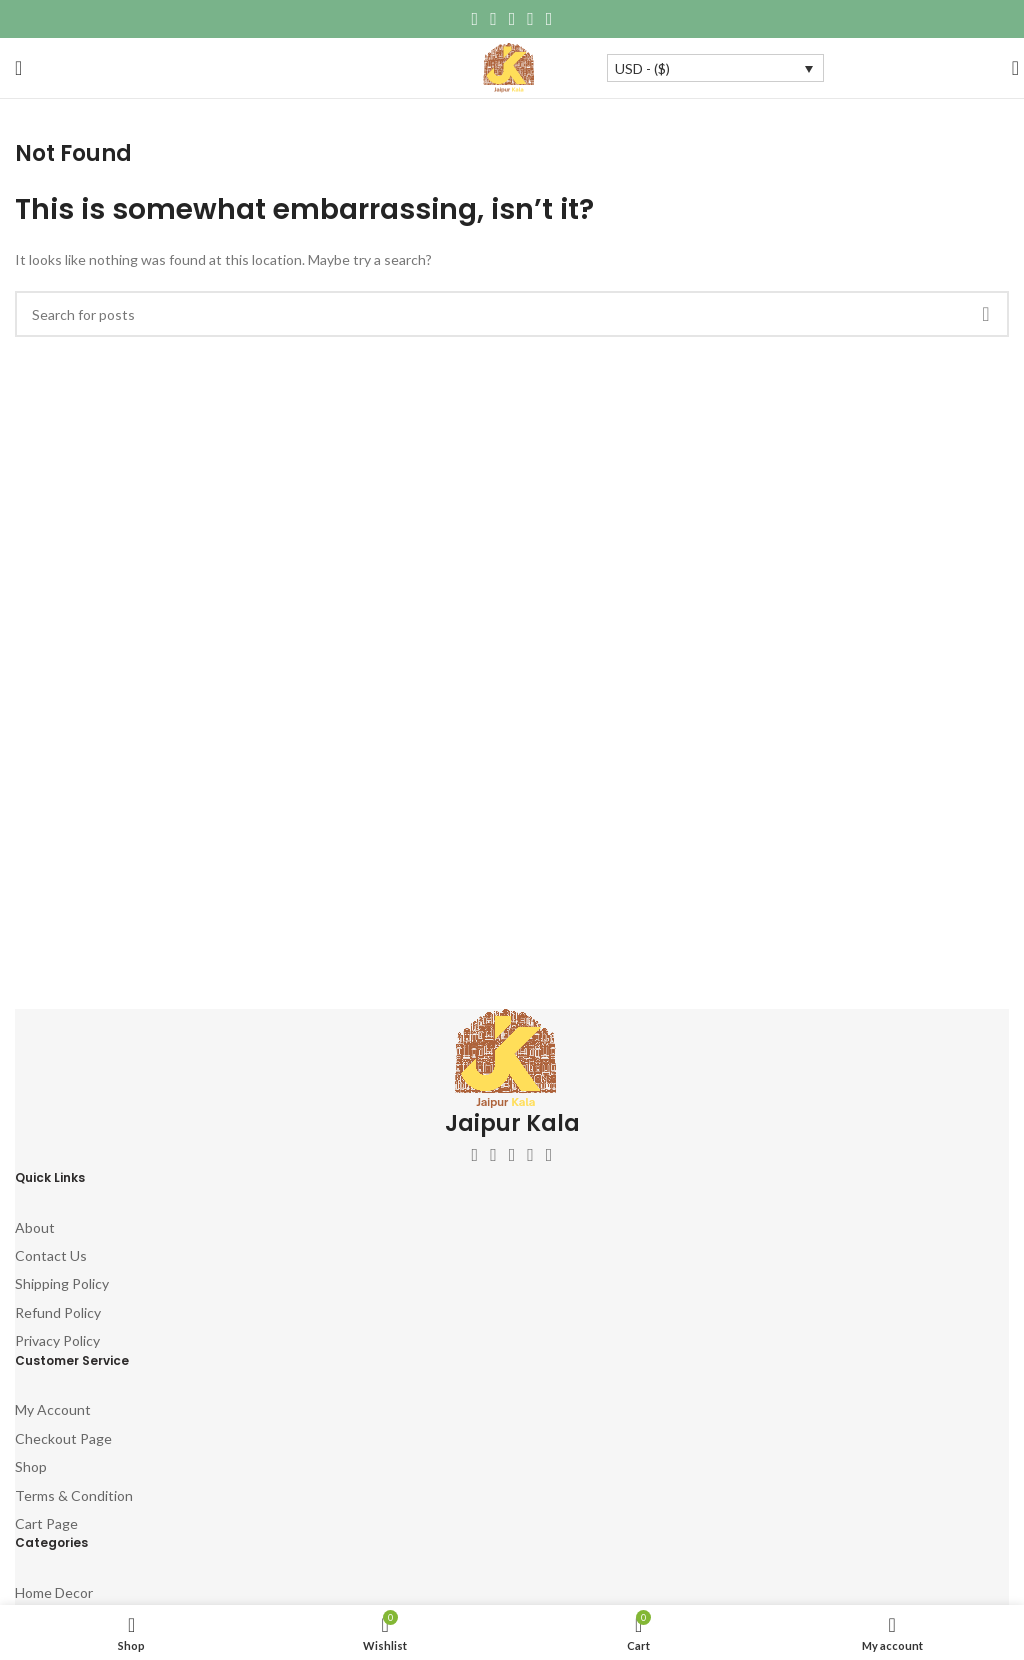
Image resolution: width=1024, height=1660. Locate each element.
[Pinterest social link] (512, 19)
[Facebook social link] (475, 19)
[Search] (1009, 68)
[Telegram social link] (549, 19)
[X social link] (493, 19)
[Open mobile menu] (18, 68)
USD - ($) (642, 68)
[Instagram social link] (512, 1155)
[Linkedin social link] (530, 19)
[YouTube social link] (530, 1155)
